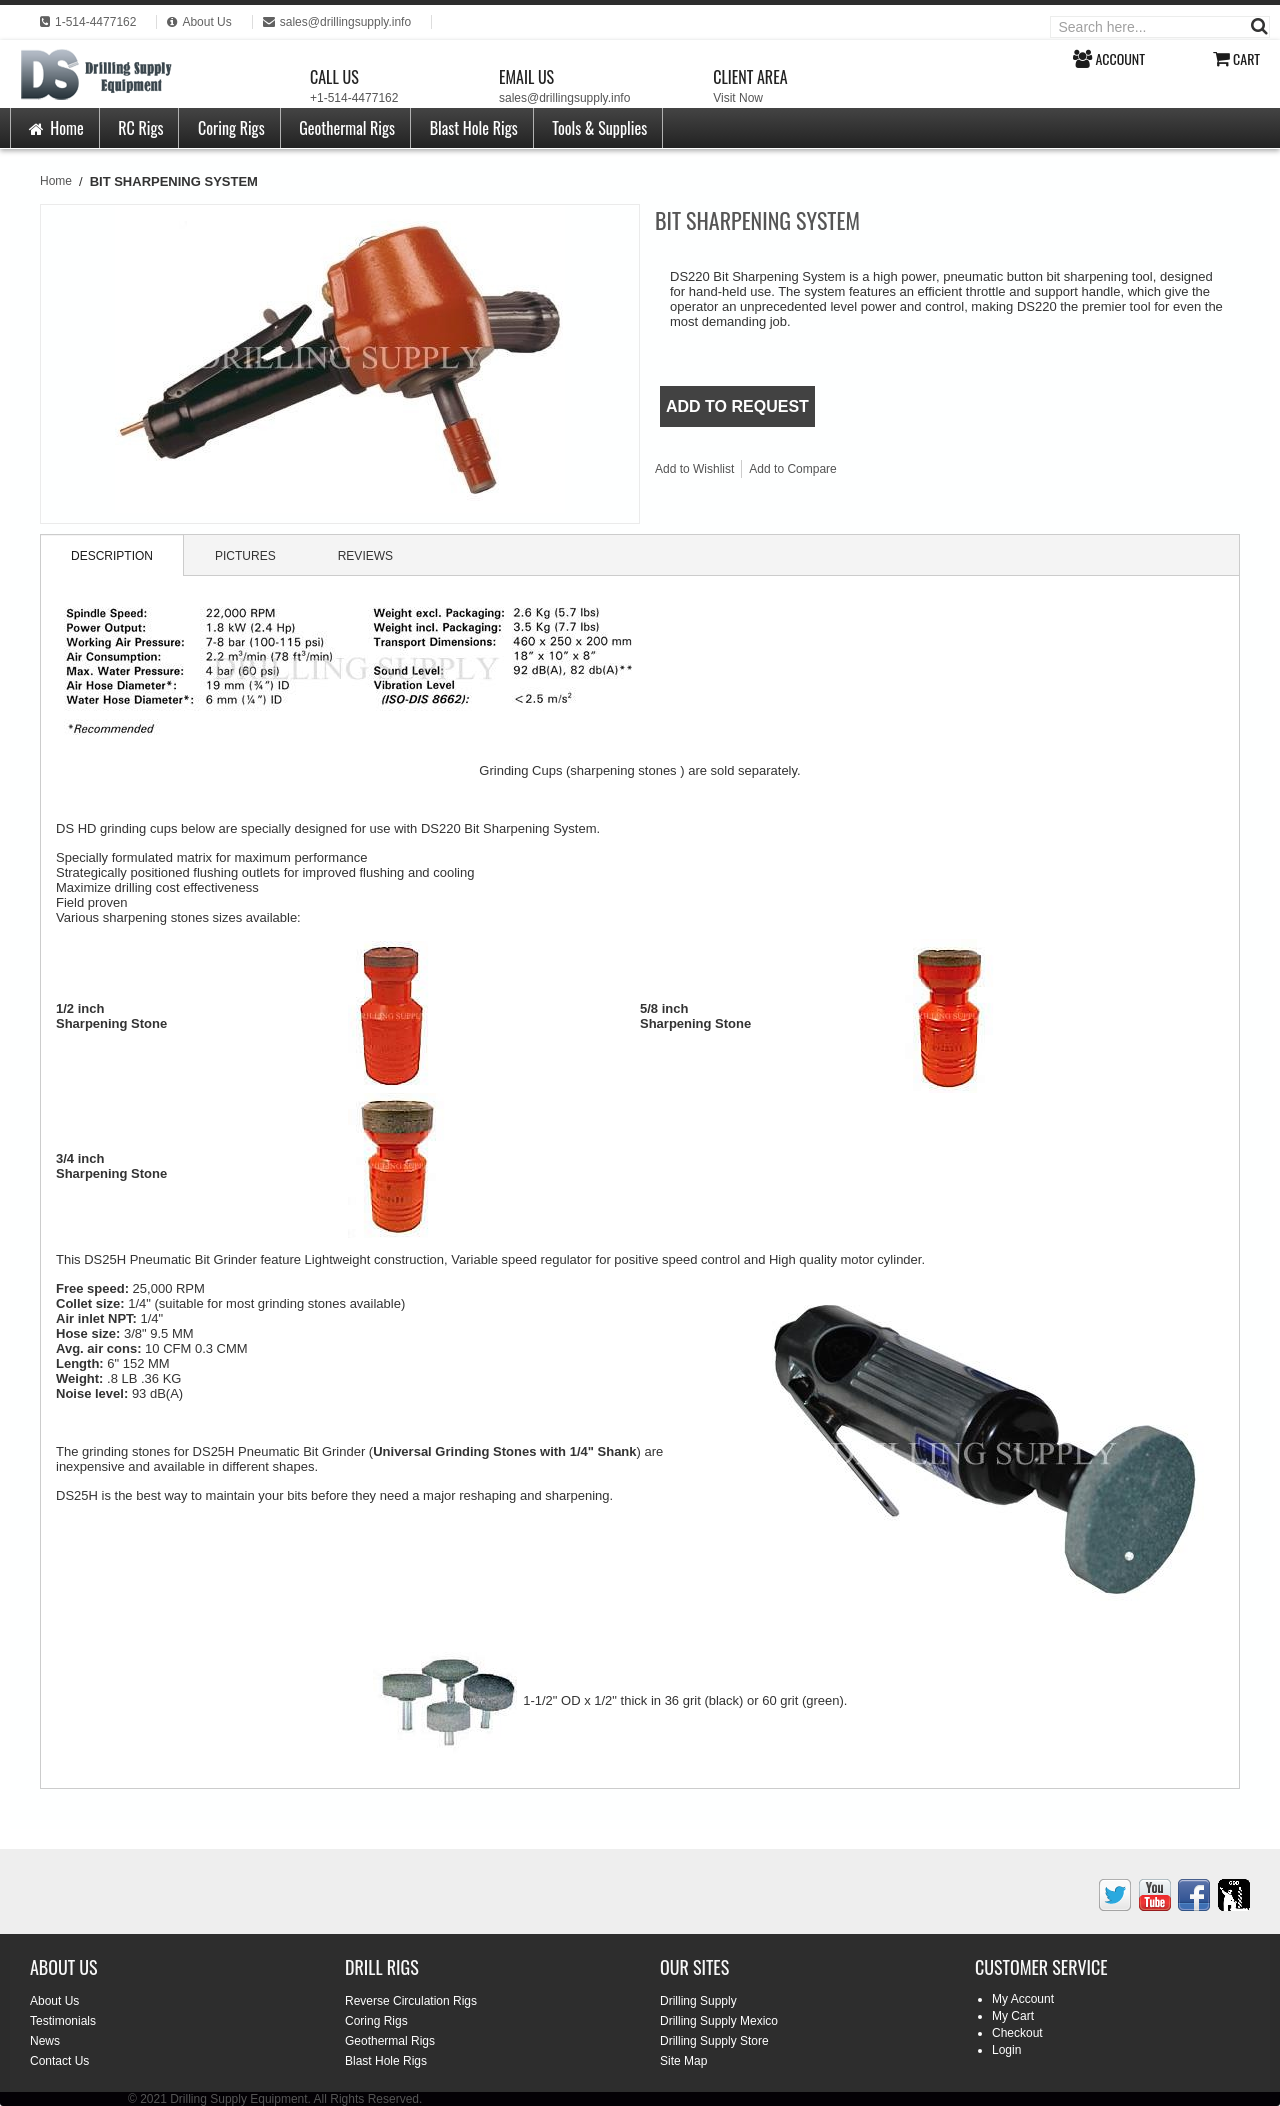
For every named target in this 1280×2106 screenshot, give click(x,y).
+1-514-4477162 (354, 98)
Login (1006, 2050)
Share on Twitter (959, 473)
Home (55, 128)
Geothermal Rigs (347, 128)
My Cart (1013, 2016)
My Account (1023, 1999)
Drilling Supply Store (714, 2041)
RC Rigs (140, 128)
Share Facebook (919, 473)
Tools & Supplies (599, 128)
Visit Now (738, 98)
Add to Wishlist (694, 469)
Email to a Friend (879, 473)
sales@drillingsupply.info (564, 98)
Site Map (683, 2061)
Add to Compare (792, 469)
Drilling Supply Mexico (719, 2021)
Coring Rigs (231, 128)
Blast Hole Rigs (474, 128)
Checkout (1017, 2033)
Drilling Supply (698, 2001)
